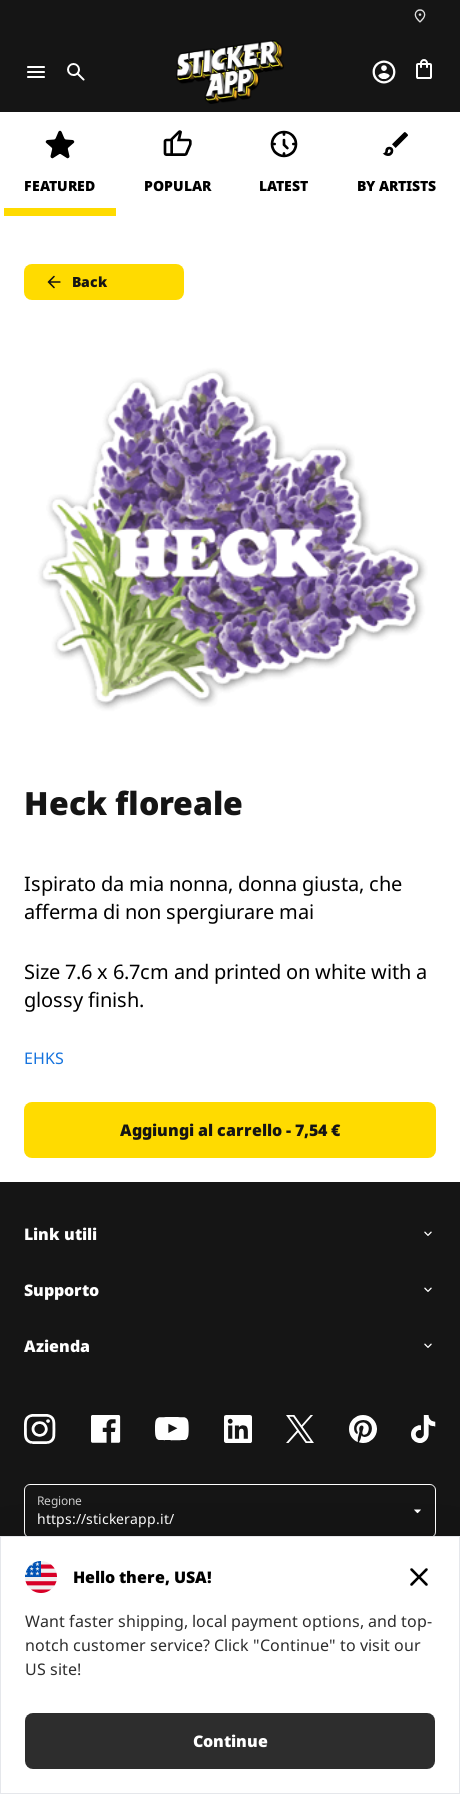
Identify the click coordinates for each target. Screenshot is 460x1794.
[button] (222, 1511)
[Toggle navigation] (36, 72)
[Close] (419, 1577)
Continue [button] (230, 1741)
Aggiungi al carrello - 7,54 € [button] (230, 1130)
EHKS (44, 1058)
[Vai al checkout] (424, 69)
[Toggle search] (72, 72)
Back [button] (75, 282)
